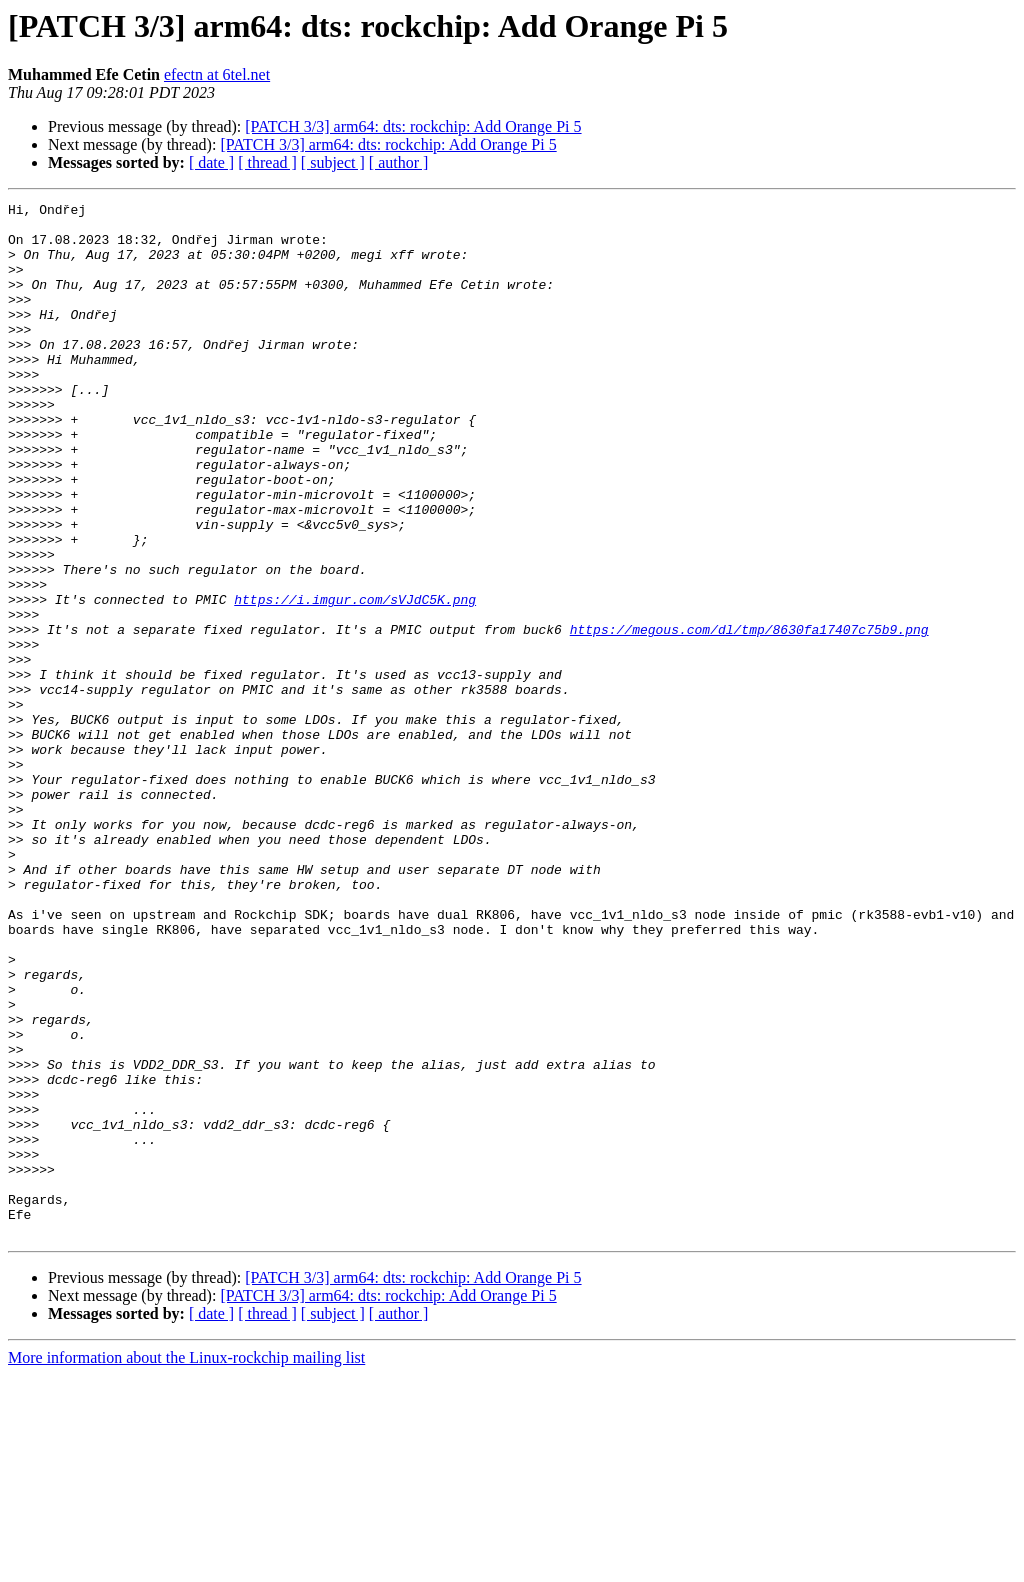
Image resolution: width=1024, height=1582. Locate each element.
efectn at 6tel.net (217, 74)
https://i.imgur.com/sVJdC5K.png (355, 680)
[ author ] (399, 162)
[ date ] (211, 162)
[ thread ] (267, 162)
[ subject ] (333, 162)
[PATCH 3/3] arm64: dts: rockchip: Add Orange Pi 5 (413, 126)
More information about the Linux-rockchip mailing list (186, 1564)
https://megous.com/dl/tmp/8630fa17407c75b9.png (749, 716)
